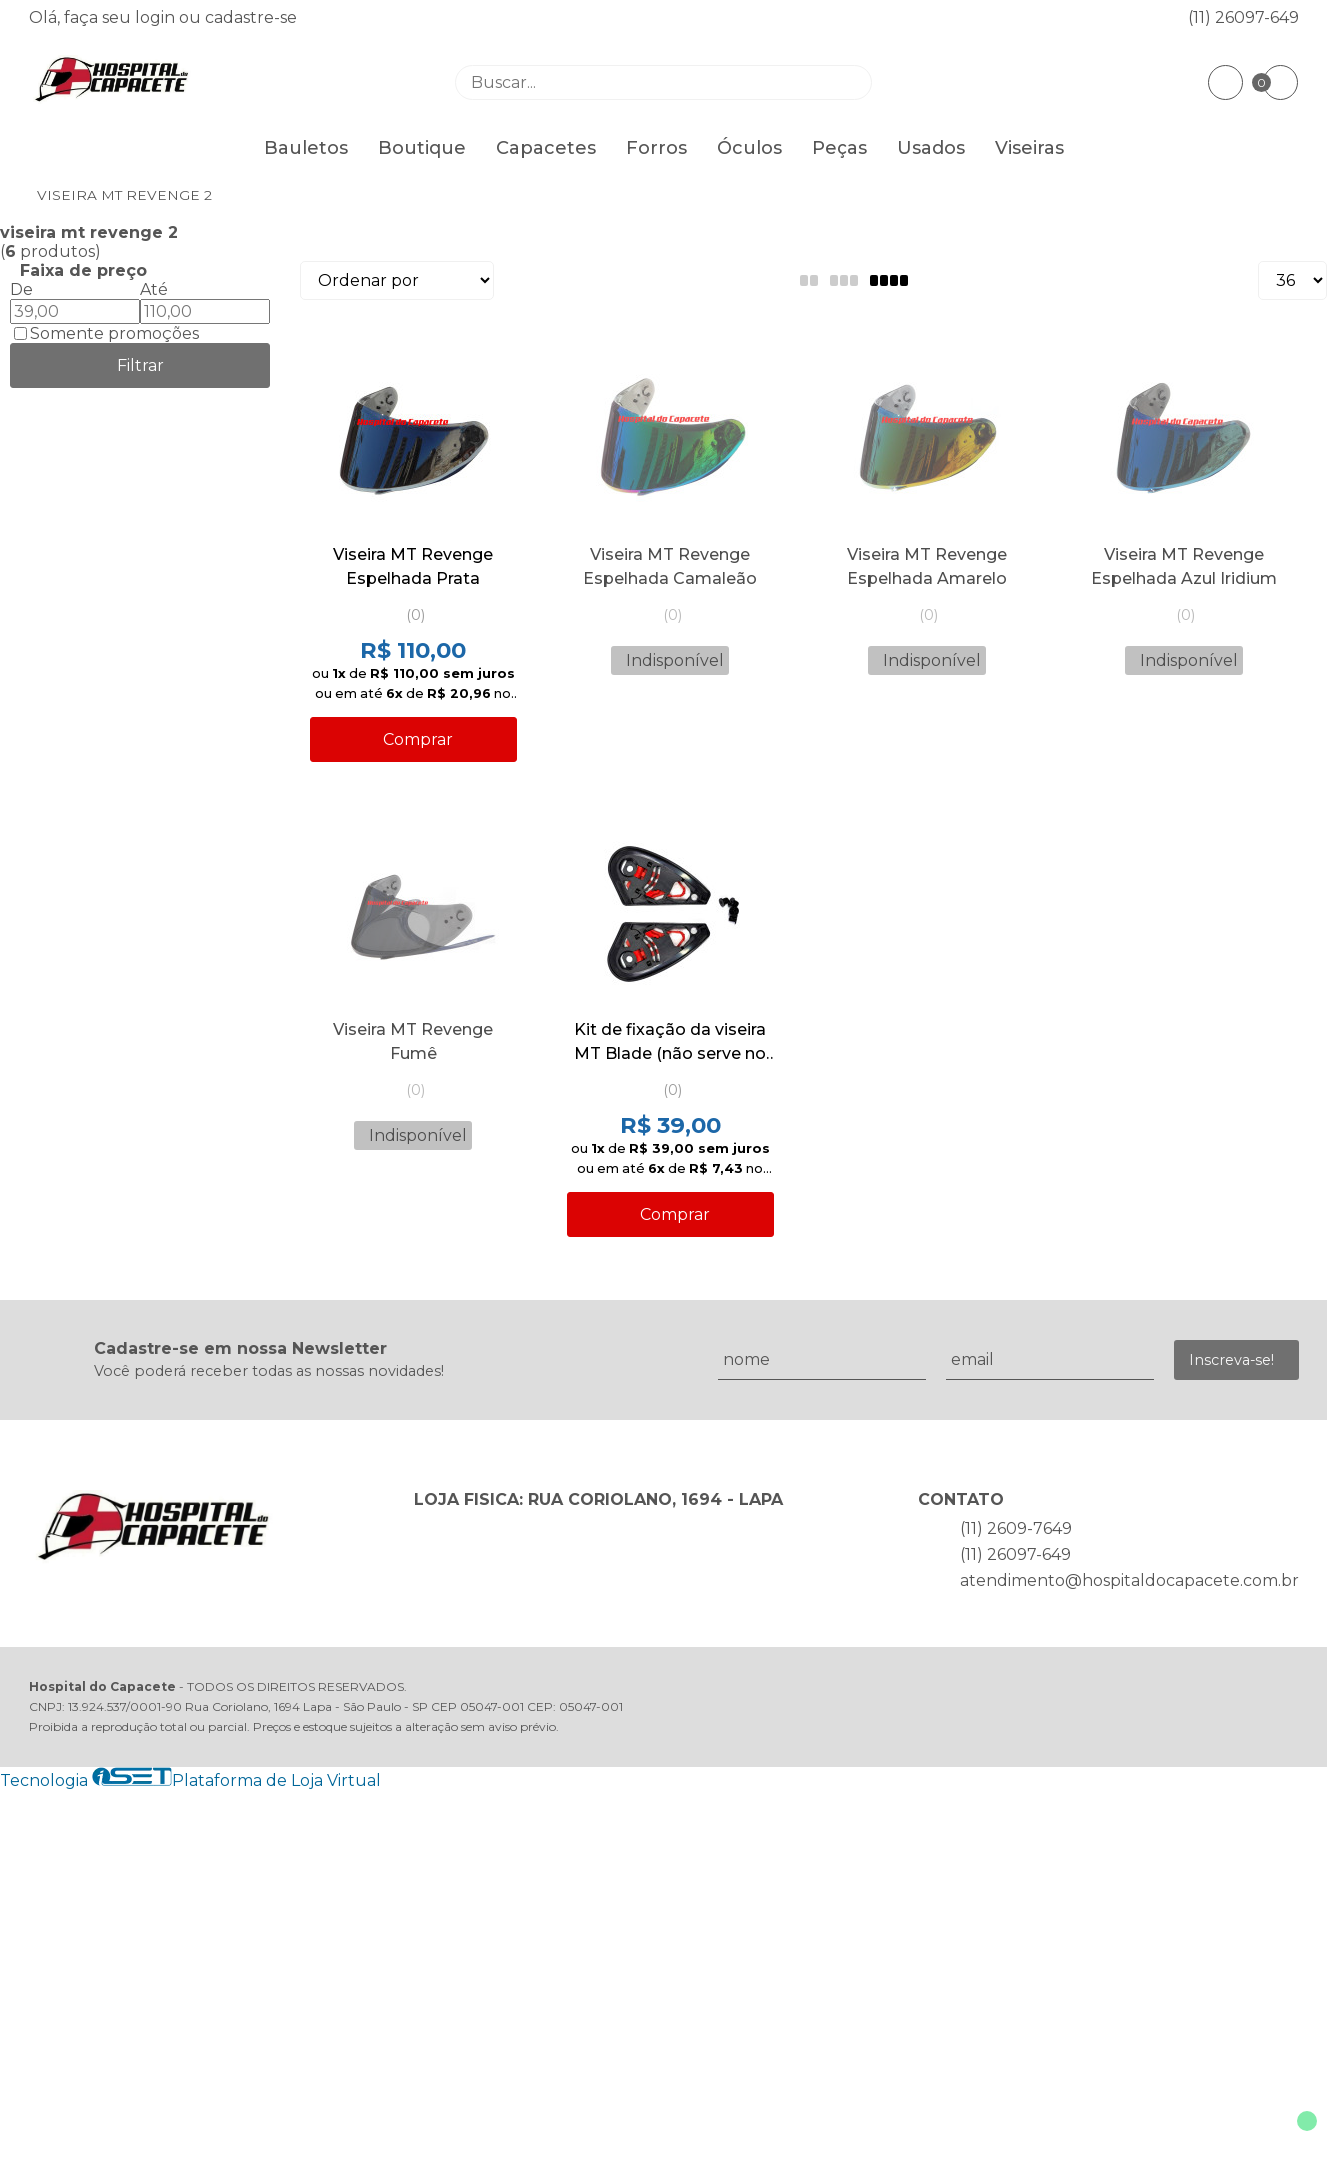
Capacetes (546, 148)
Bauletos (306, 148)
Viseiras (1029, 148)
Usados (931, 148)
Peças (839, 148)
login (157, 17)
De (21, 289)
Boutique (422, 148)
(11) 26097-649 (1243, 17)
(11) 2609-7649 (1016, 1528)
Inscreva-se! (1231, 1360)
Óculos (749, 148)
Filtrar (140, 365)
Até (154, 289)
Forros (656, 148)
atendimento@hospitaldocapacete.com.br (1129, 1580)
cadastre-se (251, 17)
